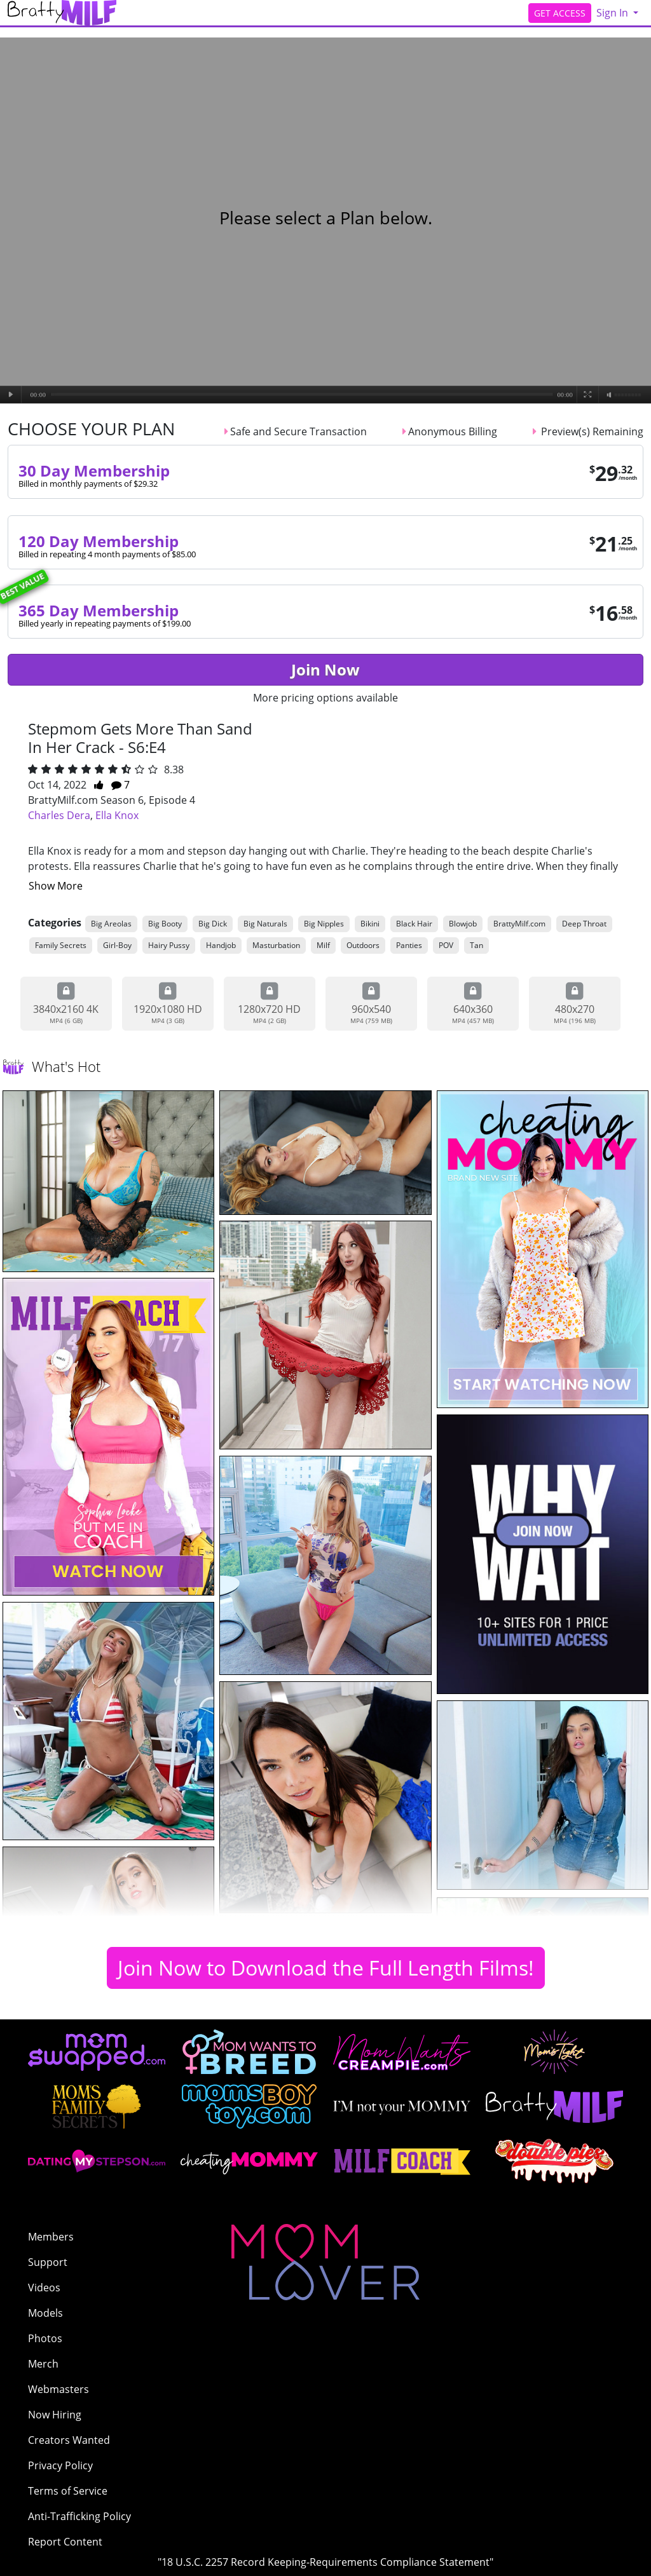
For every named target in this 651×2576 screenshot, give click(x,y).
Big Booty (165, 923)
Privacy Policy (60, 2465)
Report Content (65, 2542)
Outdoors (363, 945)
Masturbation (276, 945)
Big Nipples (324, 923)
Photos (45, 2338)
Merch (43, 2364)
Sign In (613, 13)
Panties (409, 945)
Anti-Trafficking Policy (79, 2516)
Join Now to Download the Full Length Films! (326, 1967)
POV (446, 945)
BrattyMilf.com (519, 923)
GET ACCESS (560, 13)
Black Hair (414, 923)
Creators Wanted (69, 2440)
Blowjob (463, 923)
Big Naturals (265, 923)
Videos (44, 2288)
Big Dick (212, 923)
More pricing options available (325, 698)
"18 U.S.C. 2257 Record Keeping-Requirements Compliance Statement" (325, 2562)
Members (51, 2237)
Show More (56, 886)
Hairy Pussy (168, 945)
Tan (476, 945)
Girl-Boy (117, 945)
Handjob (221, 945)
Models (45, 2313)
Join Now (325, 669)
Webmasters (58, 2389)
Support (47, 2262)
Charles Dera (59, 815)
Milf (323, 945)
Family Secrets (60, 945)
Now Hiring (54, 2415)
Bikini (370, 923)
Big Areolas (111, 923)
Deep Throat (584, 923)
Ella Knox (117, 815)
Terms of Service (67, 2491)
